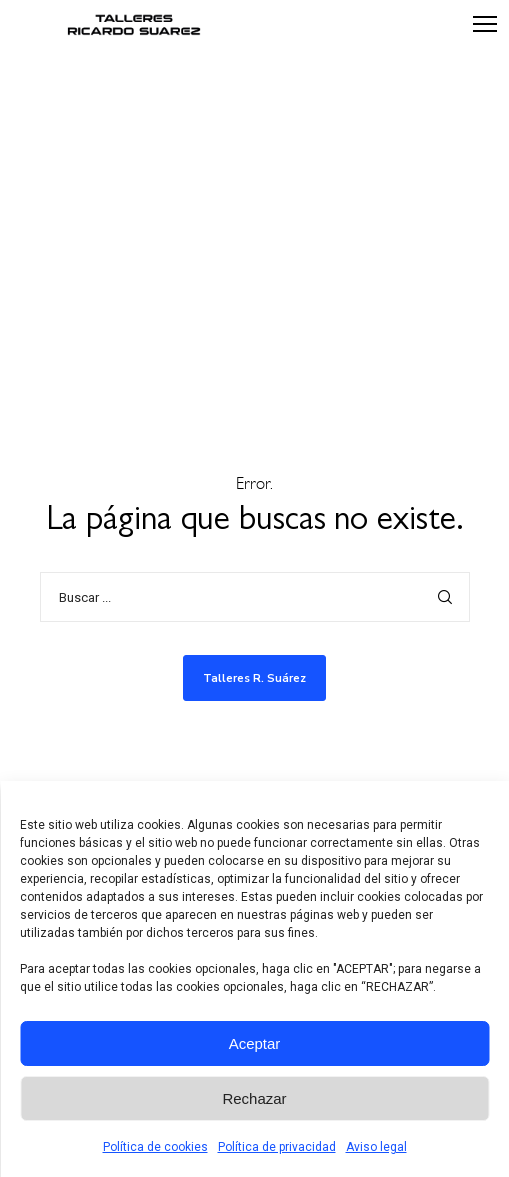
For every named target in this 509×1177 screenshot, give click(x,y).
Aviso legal (376, 1147)
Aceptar (255, 1043)
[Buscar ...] (255, 597)
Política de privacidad (277, 1147)
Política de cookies (155, 1147)
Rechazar (254, 1098)
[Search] (445, 597)
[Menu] (476, 25)
